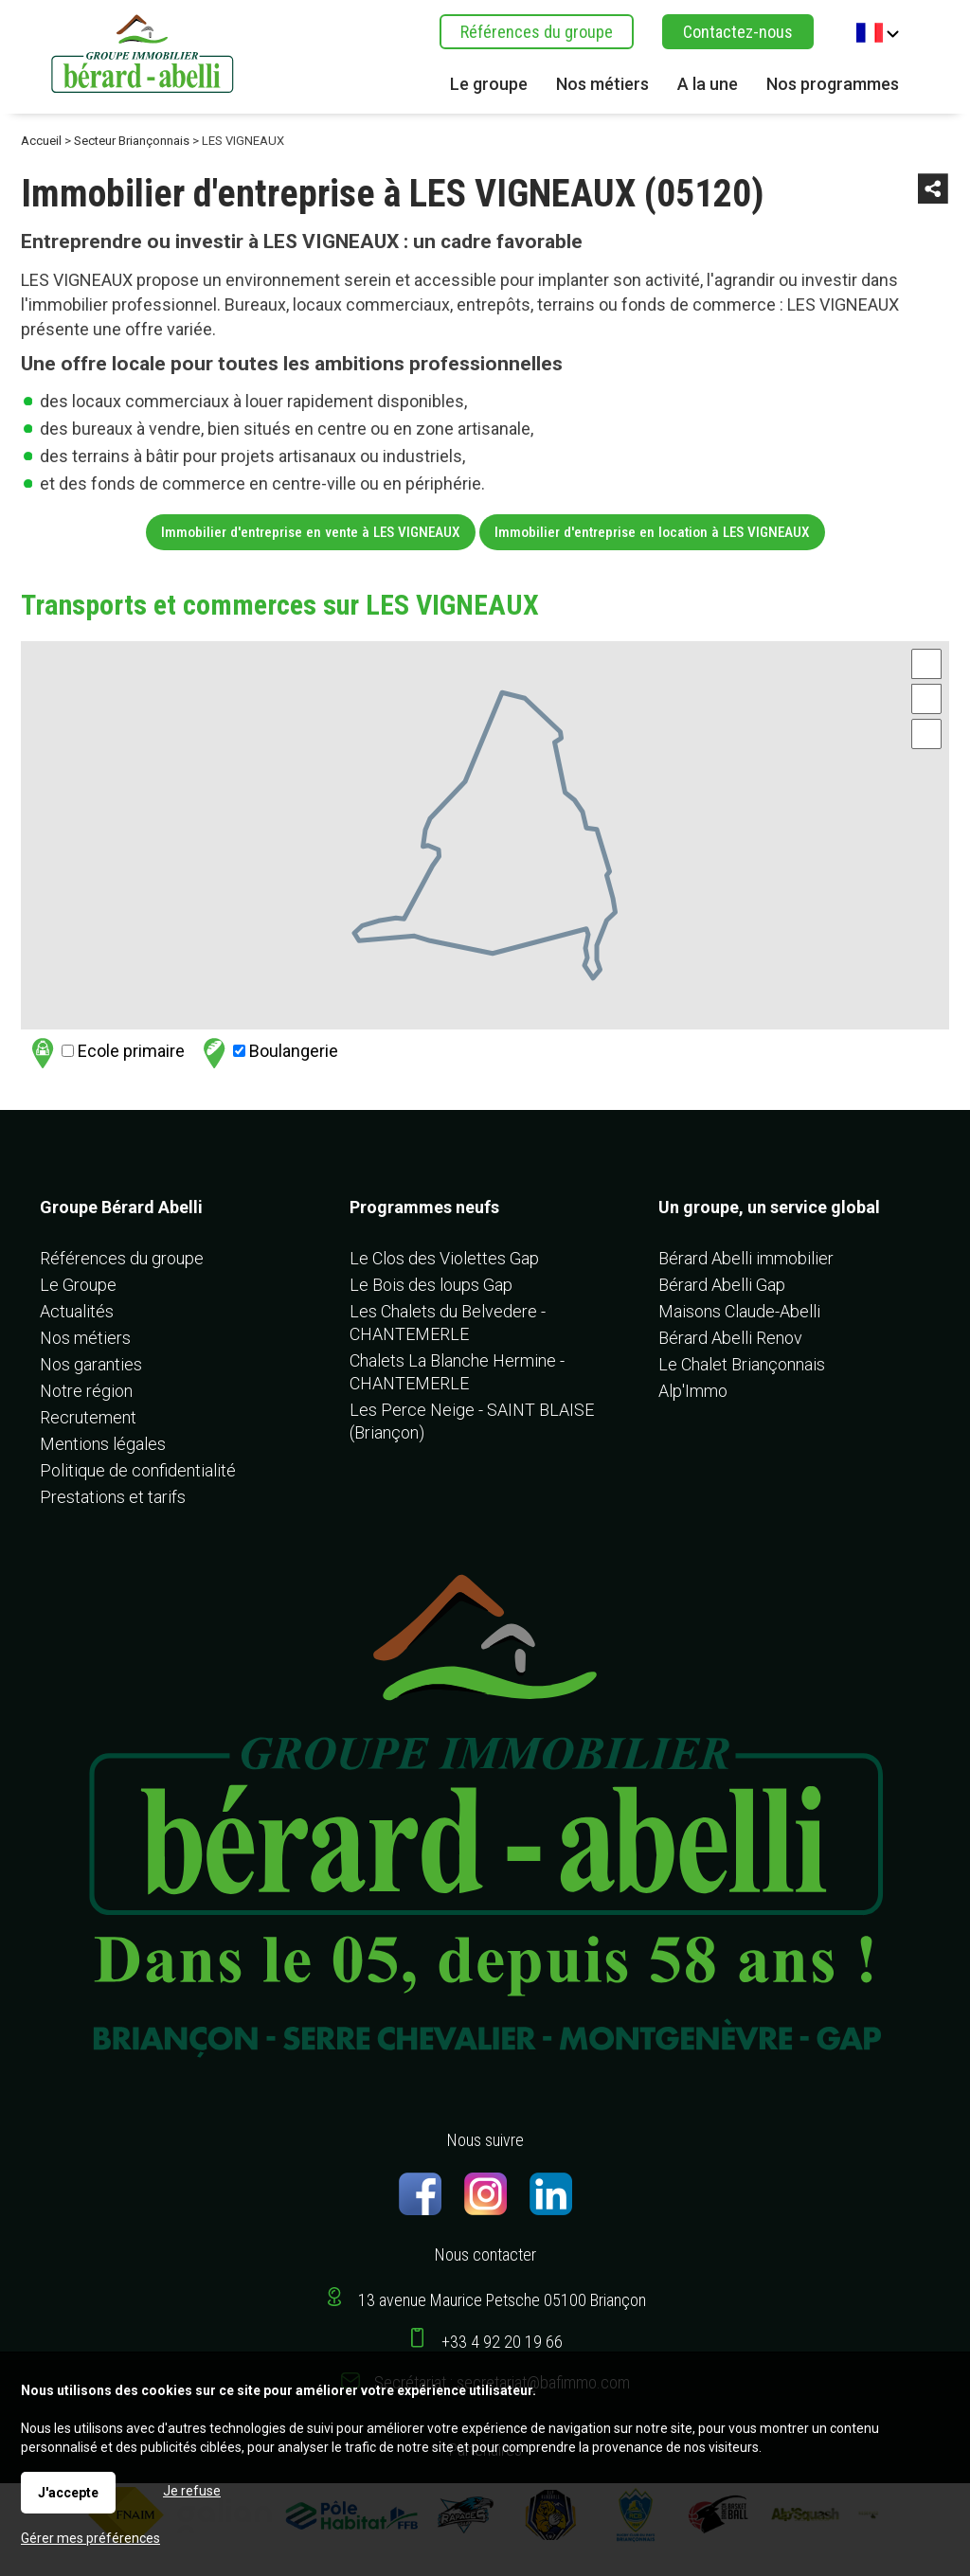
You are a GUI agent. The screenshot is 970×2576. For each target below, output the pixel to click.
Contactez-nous (738, 32)
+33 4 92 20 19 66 (502, 2342)
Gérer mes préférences (90, 2538)
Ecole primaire (106, 1052)
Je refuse (192, 2490)
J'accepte (68, 2492)
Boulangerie (268, 1052)
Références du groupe (536, 32)
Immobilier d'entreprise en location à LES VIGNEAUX (652, 532)
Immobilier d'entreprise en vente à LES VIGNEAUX (310, 532)
